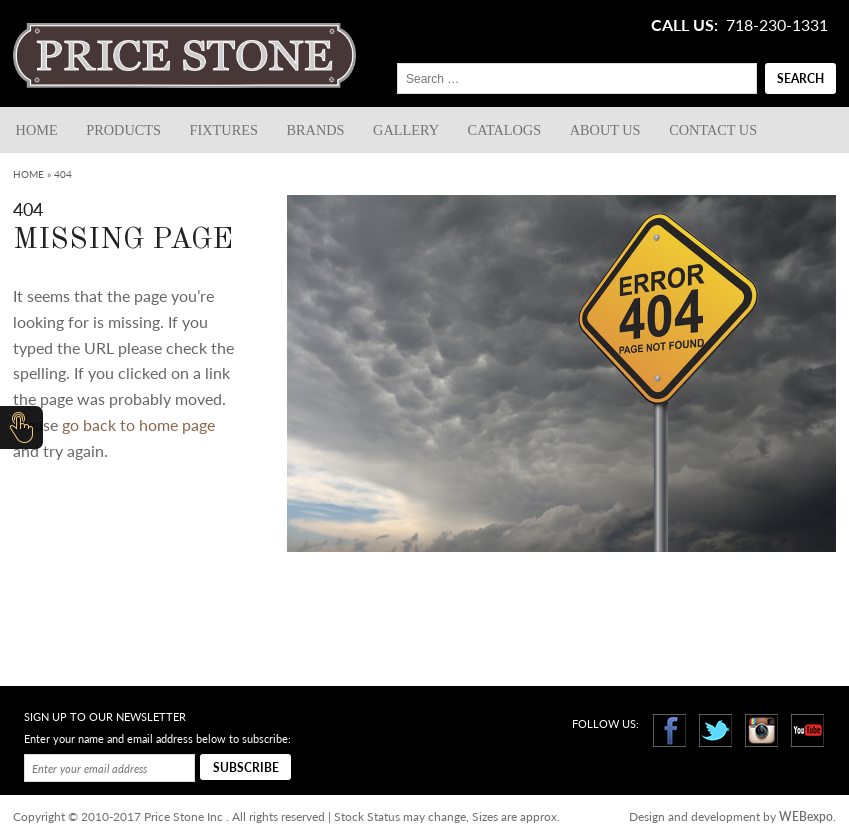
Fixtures (224, 130)
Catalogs (505, 130)
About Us (605, 130)
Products (123, 130)
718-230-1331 (777, 25)
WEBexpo (806, 816)
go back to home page (138, 424)
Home (37, 130)
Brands (316, 130)
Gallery (406, 130)
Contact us (713, 130)
